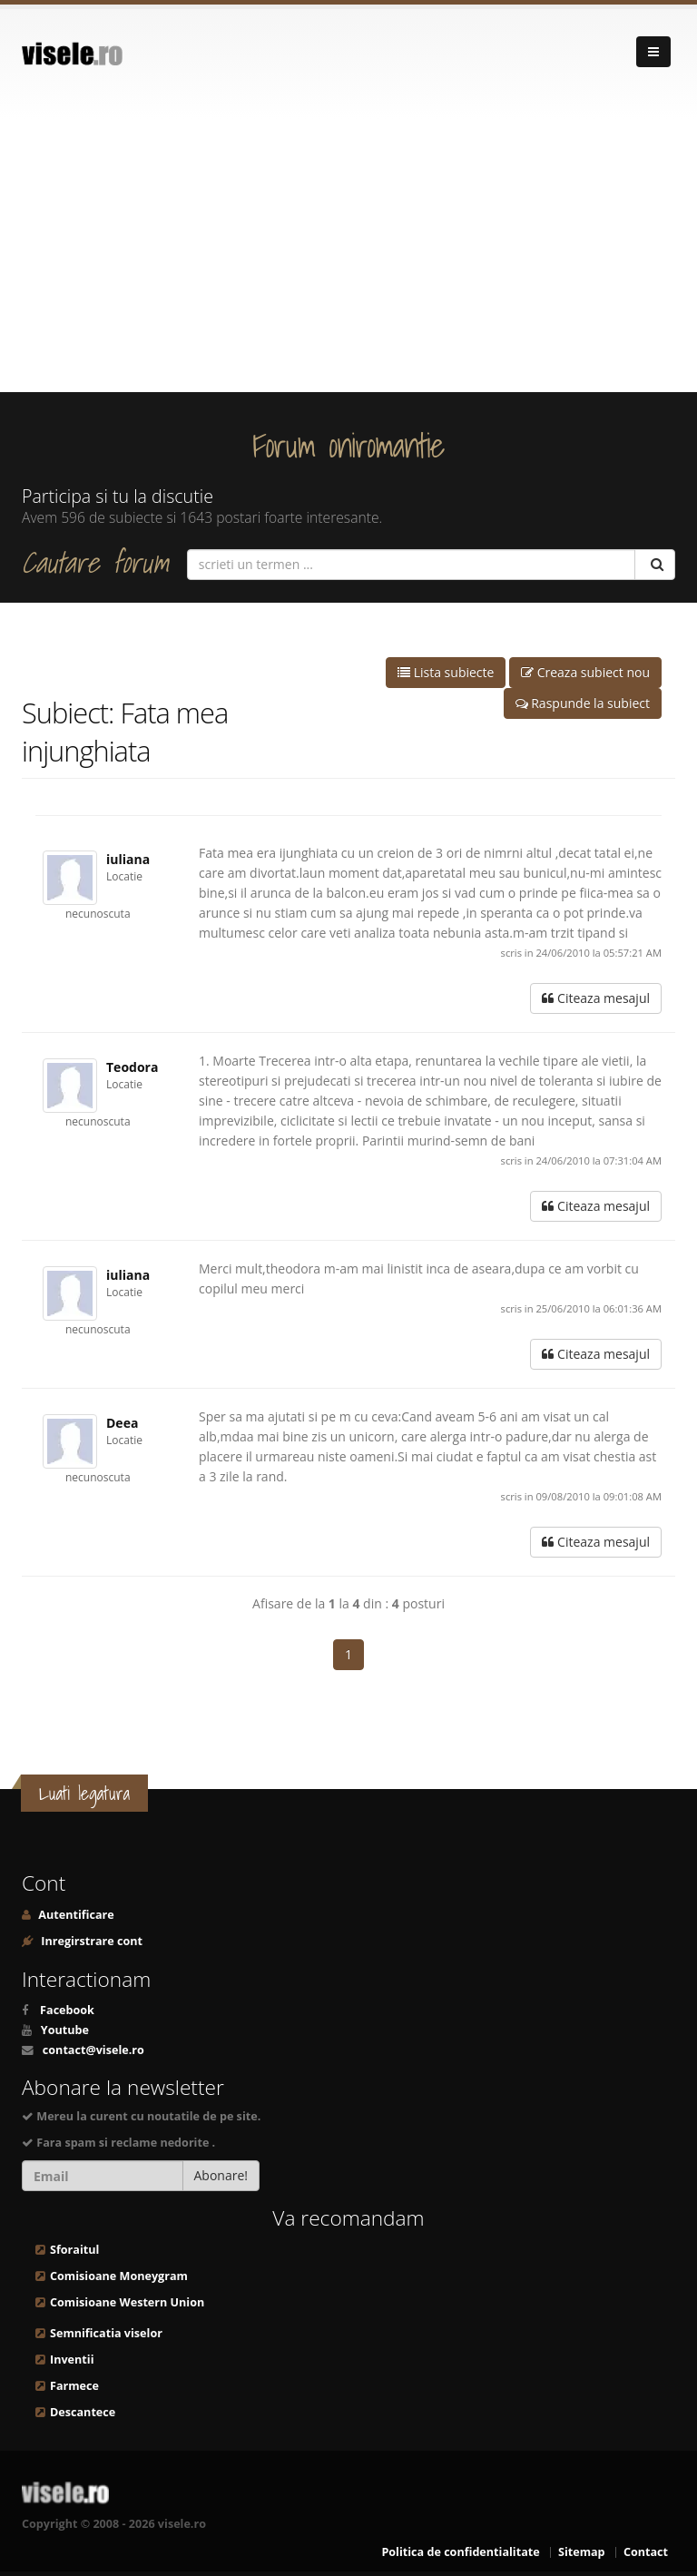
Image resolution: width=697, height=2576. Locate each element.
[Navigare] (653, 51)
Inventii (71, 2359)
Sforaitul (74, 2249)
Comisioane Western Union (127, 2302)
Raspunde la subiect (582, 703)
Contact (645, 2552)
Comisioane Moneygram (119, 2276)
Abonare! (221, 2175)
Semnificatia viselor (106, 2333)
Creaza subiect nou (585, 672)
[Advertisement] (348, 256)
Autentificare (74, 1914)
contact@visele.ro (93, 2050)
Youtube (65, 2030)
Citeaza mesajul (596, 998)
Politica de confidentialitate (460, 2552)
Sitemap (581, 2552)
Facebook (67, 2010)
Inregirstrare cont (90, 1941)
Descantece (82, 2412)
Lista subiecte (446, 672)
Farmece (74, 2386)
